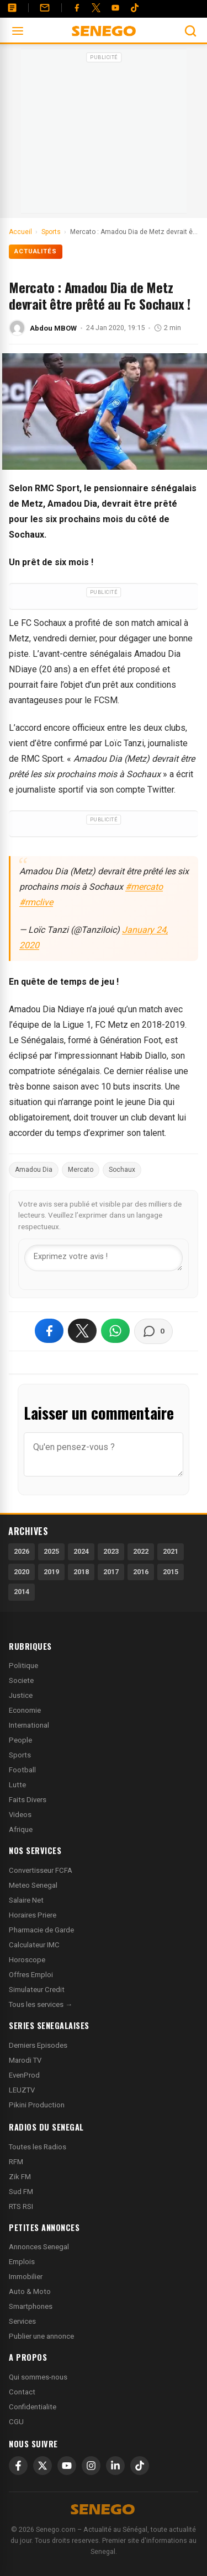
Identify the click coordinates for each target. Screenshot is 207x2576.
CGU (16, 2422)
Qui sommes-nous (38, 2377)
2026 (21, 1551)
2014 (21, 1591)
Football (22, 1770)
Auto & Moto (30, 2291)
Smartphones (30, 2306)
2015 (170, 1572)
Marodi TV (25, 2060)
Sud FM (21, 2191)
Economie (25, 1710)
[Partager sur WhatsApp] (115, 1331)
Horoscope (27, 1960)
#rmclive (36, 902)
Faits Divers (27, 1800)
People (20, 1740)
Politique (23, 1665)
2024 (81, 1551)
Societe (21, 1680)
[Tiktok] (134, 7)
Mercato (80, 1169)
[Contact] (44, 7)
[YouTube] (115, 7)
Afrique (21, 1829)
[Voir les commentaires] (153, 1331)
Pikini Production (37, 2105)
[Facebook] (76, 7)
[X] (42, 2465)
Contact (22, 2392)
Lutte (17, 1785)
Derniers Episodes (38, 2045)
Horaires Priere (32, 1915)
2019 (51, 1572)
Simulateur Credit (37, 1989)
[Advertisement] (104, 135)
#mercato (144, 886)
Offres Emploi (31, 1974)
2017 (111, 1572)
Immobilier (26, 2276)
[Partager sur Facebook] (49, 1331)
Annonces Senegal (39, 2247)
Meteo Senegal (33, 1885)
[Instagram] (91, 2465)
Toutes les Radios (37, 2147)
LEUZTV (22, 2090)
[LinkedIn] (115, 2465)
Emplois (22, 2262)
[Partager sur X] (82, 1331)
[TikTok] (139, 2465)
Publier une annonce (41, 2336)
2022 (140, 1551)
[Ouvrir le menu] (18, 31)
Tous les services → (40, 2004)
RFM (16, 2162)
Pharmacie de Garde (41, 1930)
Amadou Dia (33, 1169)
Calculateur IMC (34, 1945)
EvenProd (24, 2075)
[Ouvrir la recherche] (190, 31)
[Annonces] (12, 7)
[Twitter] (96, 7)
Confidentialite (32, 2407)
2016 (140, 1572)
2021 (170, 1551)
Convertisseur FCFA (40, 1870)
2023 (111, 1551)
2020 (21, 1572)
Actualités (35, 251)
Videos (20, 1814)
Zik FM (20, 2177)
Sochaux (122, 1169)
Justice (21, 1695)
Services (22, 2321)
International (29, 1725)
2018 (81, 1572)
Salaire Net (26, 1900)
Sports (20, 1755)
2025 (51, 1551)
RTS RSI (21, 2206)
